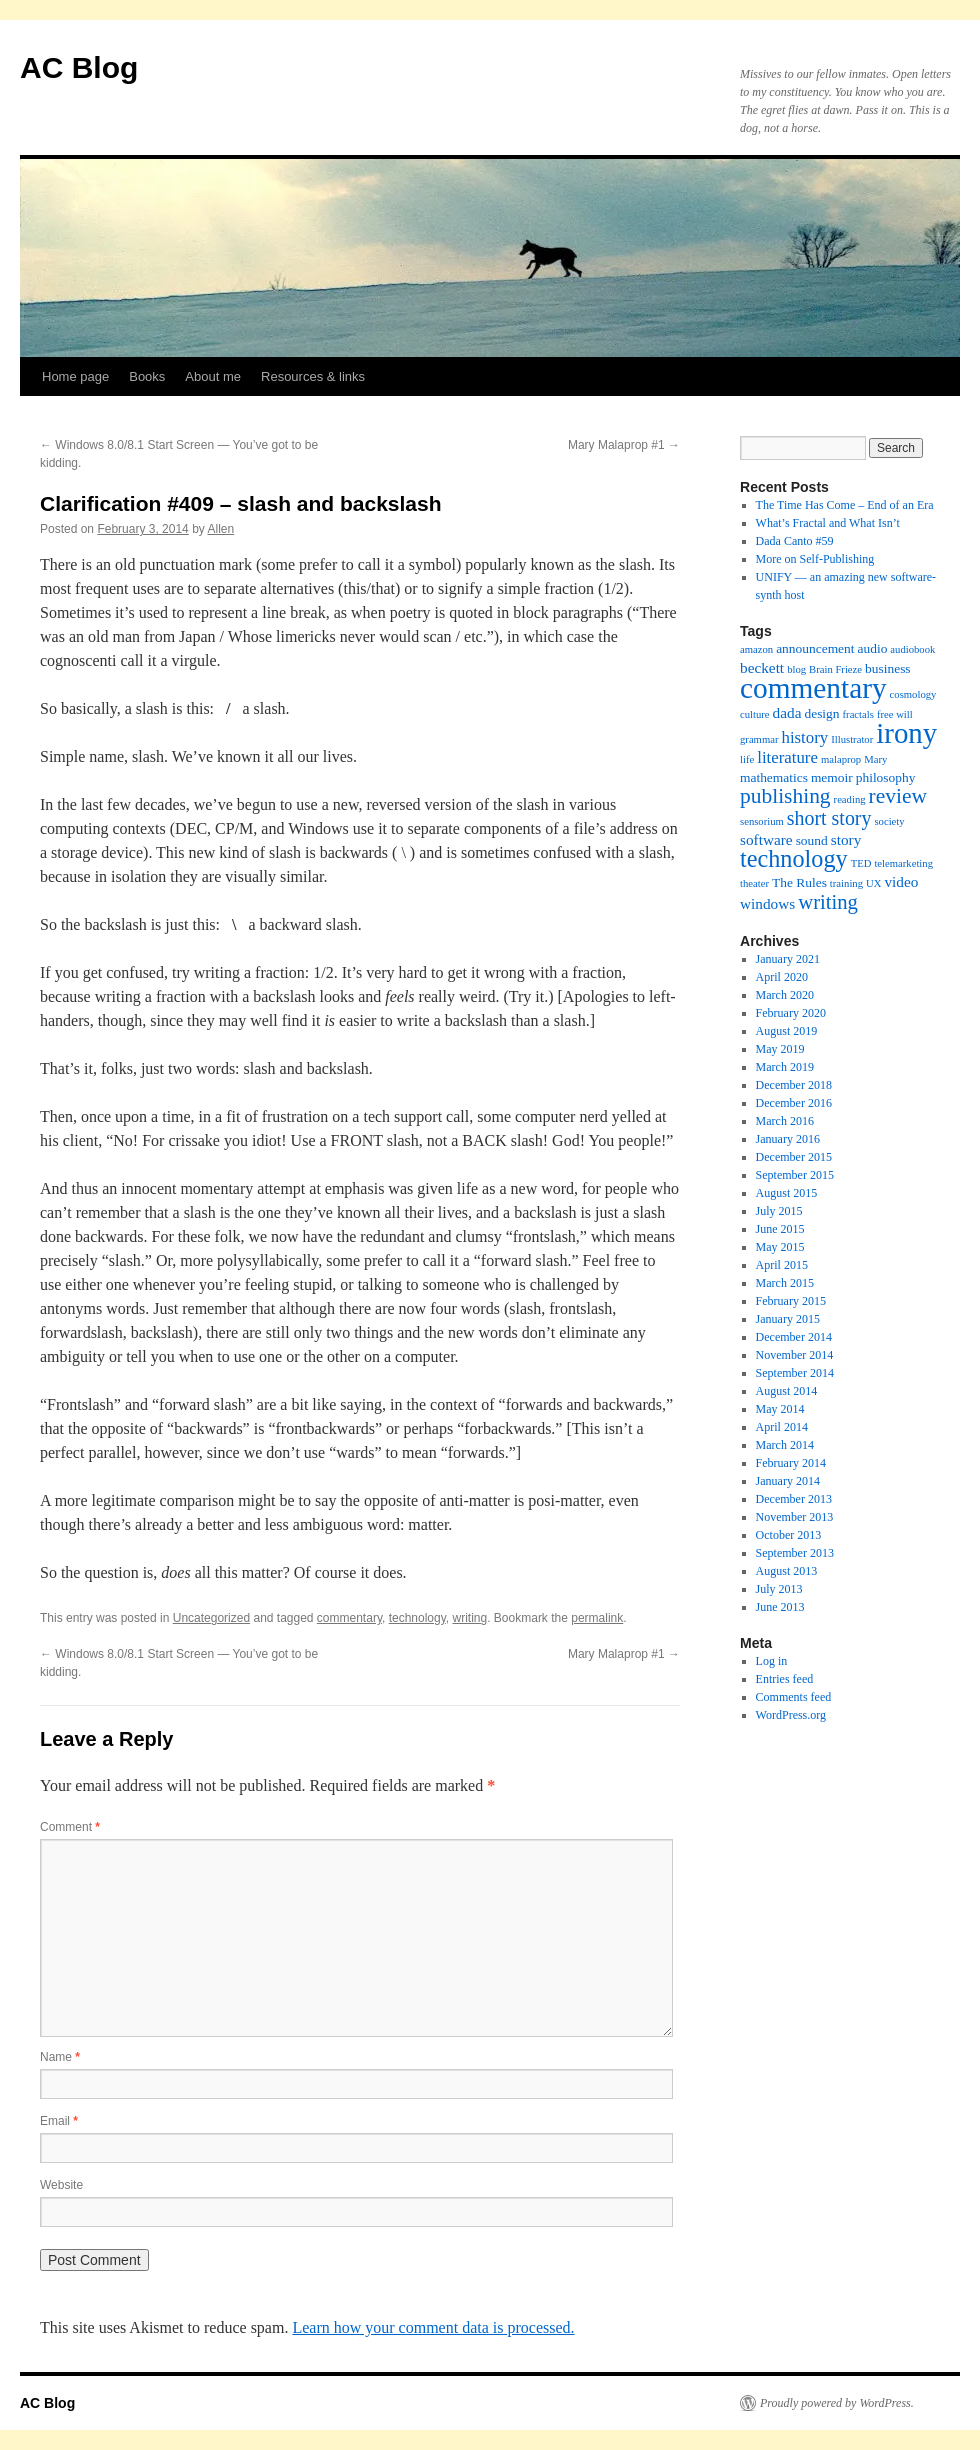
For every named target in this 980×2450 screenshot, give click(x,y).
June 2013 (780, 1607)
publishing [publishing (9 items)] (785, 796)
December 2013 (794, 1499)
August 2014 (787, 1391)
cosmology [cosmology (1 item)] (913, 694)
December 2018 (794, 1085)
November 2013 (795, 1517)
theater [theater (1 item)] (754, 883)
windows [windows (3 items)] (767, 903)
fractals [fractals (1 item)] (858, 714)
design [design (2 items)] (821, 713)
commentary (349, 1618)
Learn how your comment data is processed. (433, 2327)
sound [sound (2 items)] (812, 840)
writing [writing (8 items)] (828, 902)
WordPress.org (791, 1715)
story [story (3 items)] (846, 839)
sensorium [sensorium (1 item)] (762, 821)
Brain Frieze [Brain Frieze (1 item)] (835, 669)
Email (59, 2121)
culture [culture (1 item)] (755, 714)
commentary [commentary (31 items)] (813, 688)
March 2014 (785, 1445)
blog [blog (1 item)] (796, 669)
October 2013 (789, 1535)
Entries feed (785, 1679)
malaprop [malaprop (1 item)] (841, 759)
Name (60, 2057)
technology (417, 1618)
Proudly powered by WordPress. (837, 2403)
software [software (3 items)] (766, 839)
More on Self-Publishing (815, 559)
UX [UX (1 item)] (873, 883)
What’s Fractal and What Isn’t (828, 523)
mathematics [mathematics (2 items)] (774, 777)
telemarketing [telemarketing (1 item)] (903, 863)
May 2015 (780, 1247)
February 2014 (791, 1463)
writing (470, 1618)
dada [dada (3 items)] (787, 712)
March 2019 (785, 1067)
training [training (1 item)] (846, 883)
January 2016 (788, 1139)
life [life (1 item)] (747, 759)
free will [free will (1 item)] (895, 714)
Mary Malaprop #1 (624, 445)
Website (61, 2185)
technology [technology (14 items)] (794, 858)
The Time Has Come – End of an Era (845, 505)
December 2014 (794, 1337)
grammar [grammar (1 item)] (759, 739)
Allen (220, 529)
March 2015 (785, 1283)
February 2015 (791, 1301)
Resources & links (313, 376)
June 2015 (780, 1229)
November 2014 (795, 1355)
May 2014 (780, 1409)
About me (213, 376)
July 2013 (779, 1589)
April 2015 (782, 1265)
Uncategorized (211, 1618)
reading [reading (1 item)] (850, 799)
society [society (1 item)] (889, 821)
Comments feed (794, 1697)
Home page (75, 376)
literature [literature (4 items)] (787, 757)
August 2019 (787, 1031)
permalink (597, 1618)
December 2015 (794, 1157)
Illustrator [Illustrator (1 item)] (852, 739)
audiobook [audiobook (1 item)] (912, 649)
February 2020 (791, 1013)
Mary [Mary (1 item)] (875, 759)
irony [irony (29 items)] (906, 733)
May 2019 (780, 1049)
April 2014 (782, 1427)
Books (147, 376)
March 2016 (785, 1121)
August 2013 (787, 1571)
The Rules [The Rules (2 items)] (799, 882)
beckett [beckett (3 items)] (762, 667)
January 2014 (788, 1481)
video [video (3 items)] (901, 881)
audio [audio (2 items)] (873, 648)
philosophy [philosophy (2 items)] (886, 777)
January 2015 (788, 1319)
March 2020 (785, 995)
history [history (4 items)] (804, 737)
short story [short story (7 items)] (829, 818)
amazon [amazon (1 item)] (756, 649)
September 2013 (795, 1553)
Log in (772, 1661)
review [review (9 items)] (898, 796)
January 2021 (788, 959)
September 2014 (795, 1373)
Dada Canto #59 (795, 541)
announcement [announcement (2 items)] (815, 648)
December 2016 (794, 1103)
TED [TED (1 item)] (861, 863)
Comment (70, 1827)
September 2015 (795, 1175)
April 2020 (782, 977)
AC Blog (79, 67)
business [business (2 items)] (888, 668)
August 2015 (787, 1193)
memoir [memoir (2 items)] (832, 777)
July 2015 (779, 1211)
